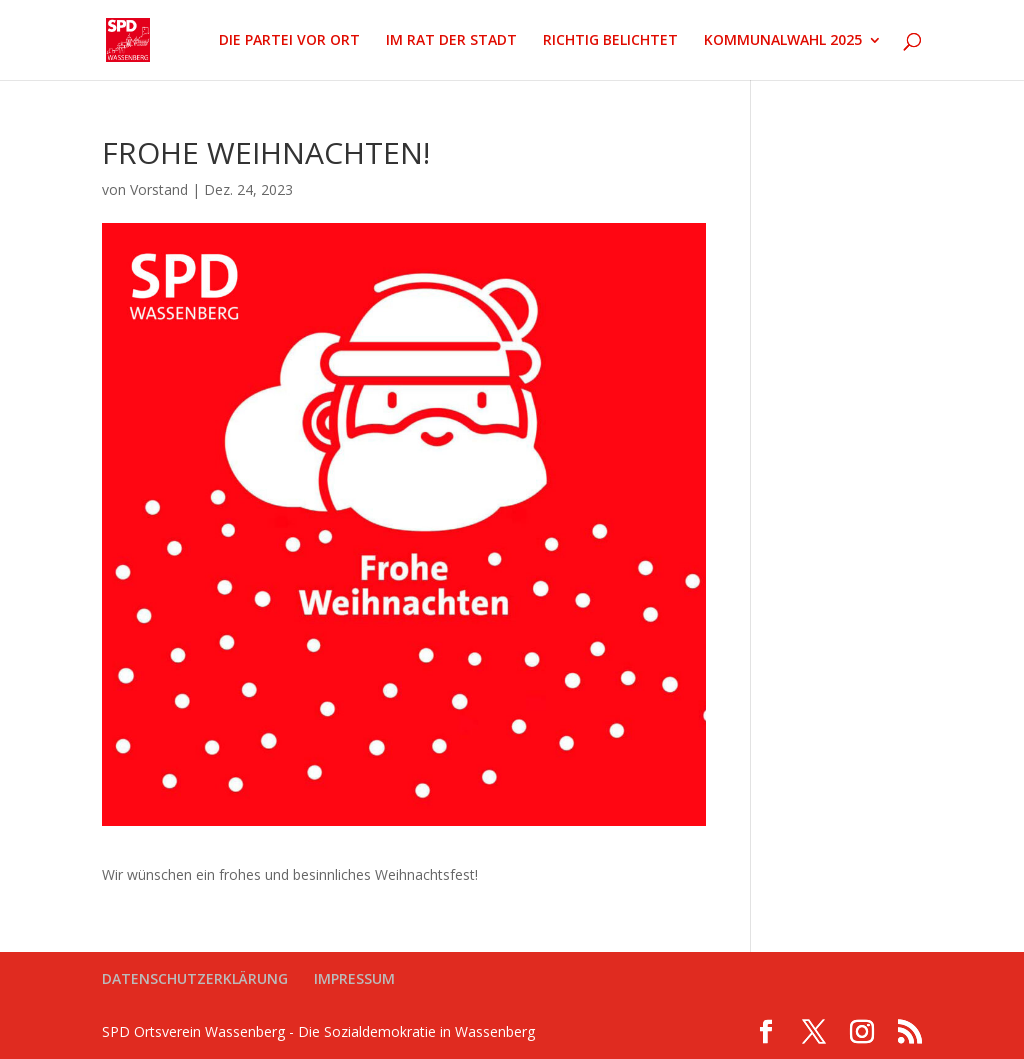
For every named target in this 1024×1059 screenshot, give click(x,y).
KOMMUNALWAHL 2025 (783, 41)
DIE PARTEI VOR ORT (289, 41)
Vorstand (159, 189)
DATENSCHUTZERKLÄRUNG (195, 978)
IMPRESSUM (354, 978)
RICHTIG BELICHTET (610, 41)
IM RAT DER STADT (451, 41)
